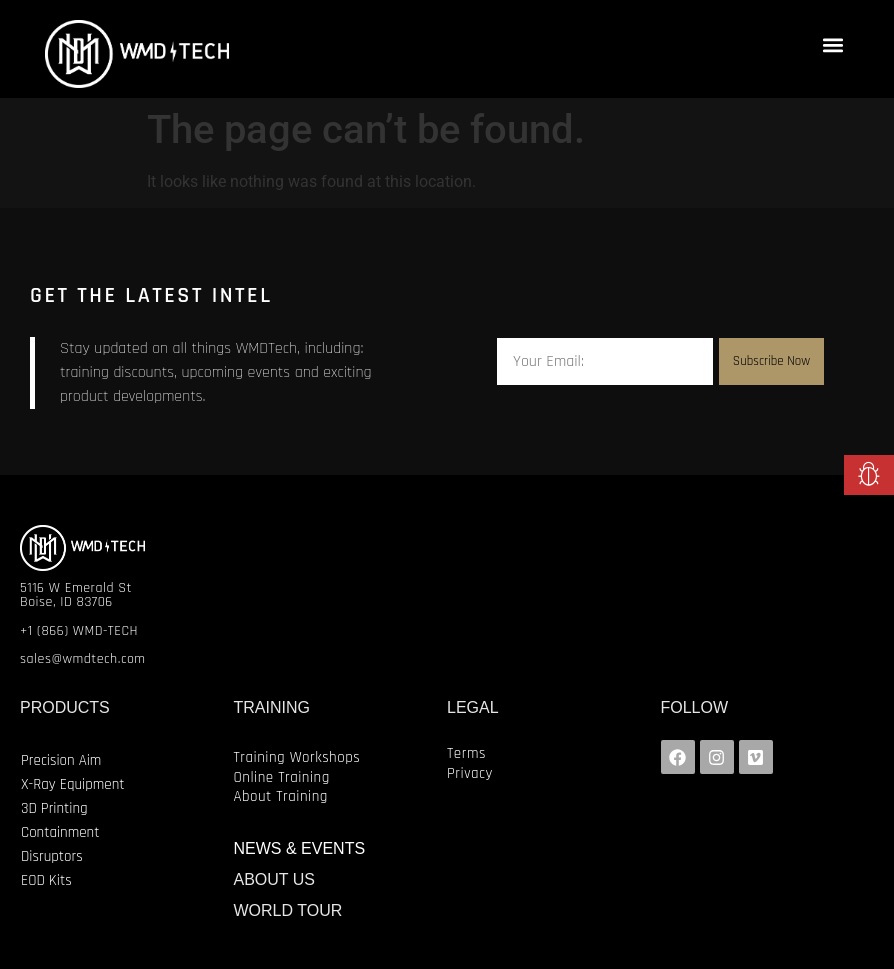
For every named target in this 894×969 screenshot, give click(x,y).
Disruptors (52, 856)
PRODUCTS (65, 707)
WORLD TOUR (288, 910)
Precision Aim (61, 760)
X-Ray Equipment (72, 784)
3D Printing (54, 808)
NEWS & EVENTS (300, 848)
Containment (60, 832)
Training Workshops (297, 757)
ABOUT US (275, 879)
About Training (281, 796)
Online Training (282, 777)
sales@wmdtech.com (83, 659)
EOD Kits (46, 880)
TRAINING (272, 707)
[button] (832, 44)
